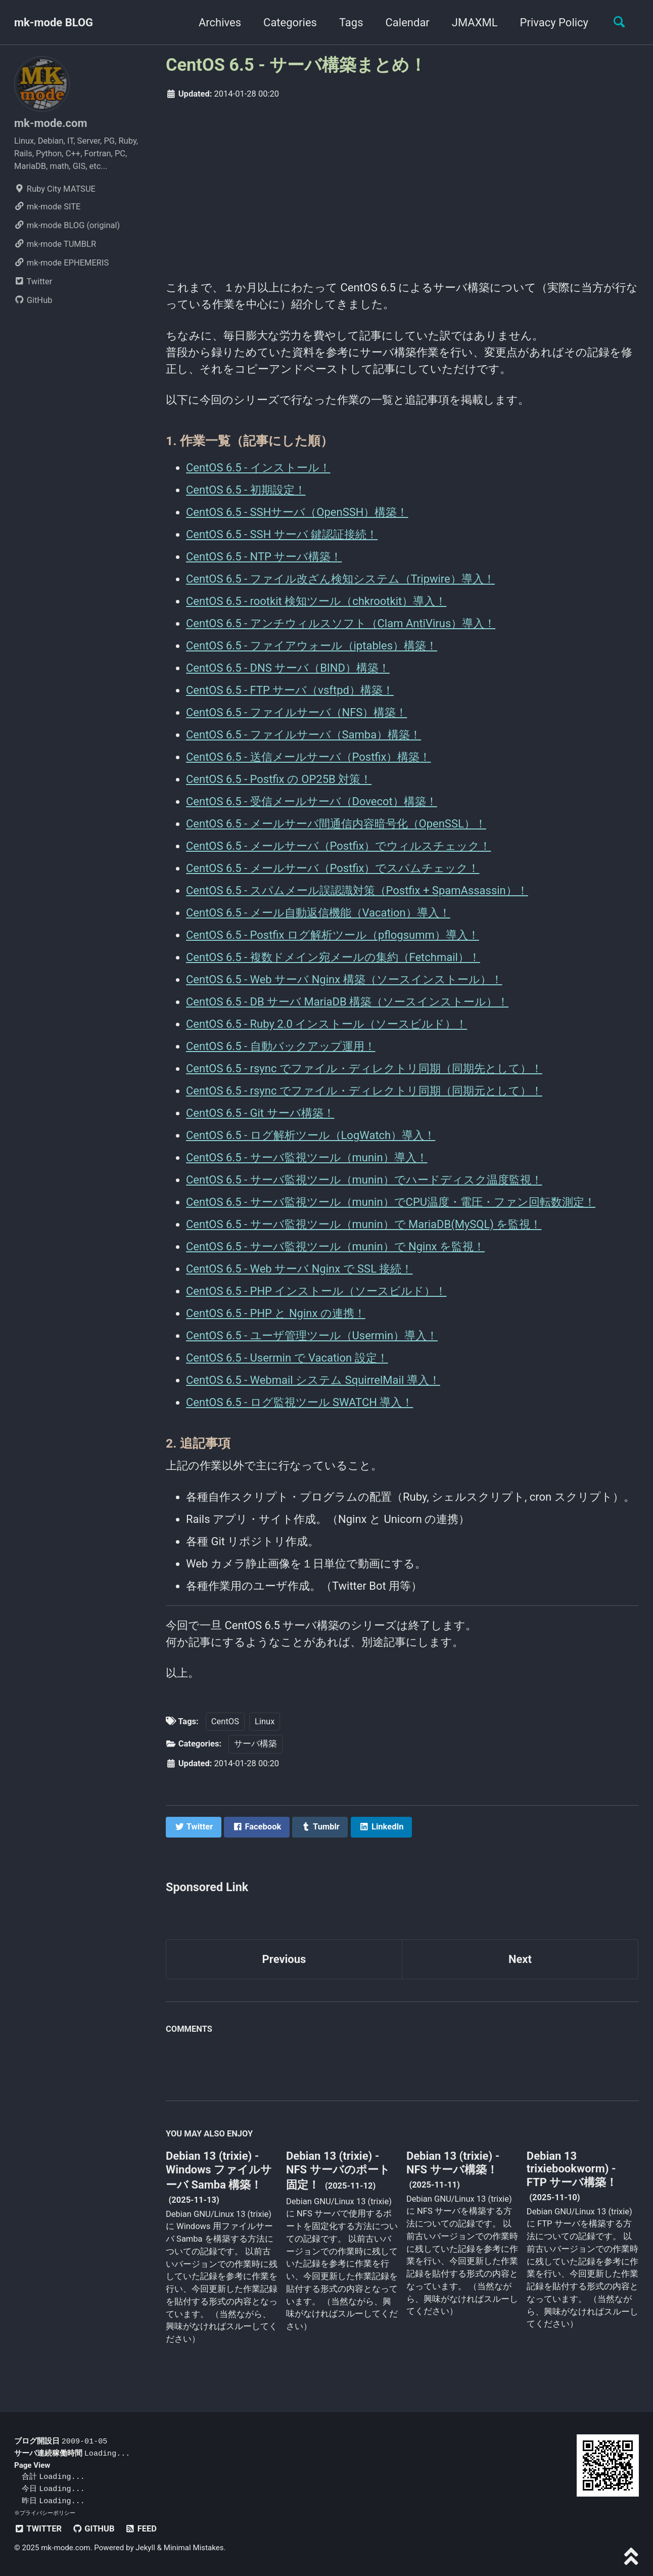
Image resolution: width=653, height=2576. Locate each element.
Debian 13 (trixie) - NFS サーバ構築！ (452, 2163)
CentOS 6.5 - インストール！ (258, 467)
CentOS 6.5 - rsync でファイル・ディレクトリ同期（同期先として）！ (364, 1068)
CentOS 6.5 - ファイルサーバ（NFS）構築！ (296, 712)
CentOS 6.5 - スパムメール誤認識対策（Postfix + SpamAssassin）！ (357, 890)
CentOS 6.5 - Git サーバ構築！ (260, 1113)
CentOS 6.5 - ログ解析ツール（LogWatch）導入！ (310, 1135)
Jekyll (145, 2547)
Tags (351, 22)
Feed (141, 2529)
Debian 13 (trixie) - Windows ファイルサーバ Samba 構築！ (219, 2170)
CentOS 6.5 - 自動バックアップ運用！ (281, 1046)
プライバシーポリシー (47, 2512)
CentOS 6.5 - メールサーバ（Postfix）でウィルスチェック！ (338, 846)
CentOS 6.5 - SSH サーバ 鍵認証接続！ (282, 534)
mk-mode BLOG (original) (67, 225)
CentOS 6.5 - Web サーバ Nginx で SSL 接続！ (299, 1268)
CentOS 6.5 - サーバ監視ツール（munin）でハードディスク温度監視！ (364, 1179)
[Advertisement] (402, 186)
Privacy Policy (554, 22)
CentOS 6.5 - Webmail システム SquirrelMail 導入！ (313, 1380)
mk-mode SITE (47, 206)
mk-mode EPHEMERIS (61, 263)
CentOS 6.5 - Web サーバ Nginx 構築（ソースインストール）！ (344, 979)
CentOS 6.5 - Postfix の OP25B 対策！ (278, 779)
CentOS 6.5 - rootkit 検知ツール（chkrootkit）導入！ (316, 601)
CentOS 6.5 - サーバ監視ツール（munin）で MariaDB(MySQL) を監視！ (363, 1224)
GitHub (33, 300)
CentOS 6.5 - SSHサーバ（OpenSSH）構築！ (297, 512)
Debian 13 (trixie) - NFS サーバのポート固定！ (338, 2170)
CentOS (225, 1721)
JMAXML (475, 22)
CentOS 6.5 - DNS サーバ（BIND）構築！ (288, 668)
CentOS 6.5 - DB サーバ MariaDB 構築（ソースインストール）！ (347, 1001)
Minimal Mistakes (194, 2547)
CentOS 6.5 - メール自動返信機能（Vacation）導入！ (318, 912)
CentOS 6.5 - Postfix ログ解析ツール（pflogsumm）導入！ (332, 935)
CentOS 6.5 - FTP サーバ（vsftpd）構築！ (290, 690)
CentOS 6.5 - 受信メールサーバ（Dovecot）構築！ (311, 801)
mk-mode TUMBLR (55, 244)
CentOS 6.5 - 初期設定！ (246, 490)
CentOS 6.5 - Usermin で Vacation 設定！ (287, 1357)
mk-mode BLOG (53, 22)
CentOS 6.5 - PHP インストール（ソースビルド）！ (316, 1291)
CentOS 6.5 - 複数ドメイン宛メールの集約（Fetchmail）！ (333, 957)
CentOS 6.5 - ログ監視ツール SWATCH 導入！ (299, 1402)
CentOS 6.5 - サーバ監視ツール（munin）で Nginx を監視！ (335, 1246)
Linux (264, 1721)
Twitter (33, 281)
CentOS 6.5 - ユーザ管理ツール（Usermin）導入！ (312, 1335)
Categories (290, 22)
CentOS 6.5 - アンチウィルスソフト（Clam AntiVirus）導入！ (340, 623)
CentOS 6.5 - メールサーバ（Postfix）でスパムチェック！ (332, 868)
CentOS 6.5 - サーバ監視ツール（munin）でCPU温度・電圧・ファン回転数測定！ (390, 1202)
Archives (220, 22)
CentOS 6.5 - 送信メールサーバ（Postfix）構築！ (308, 757)
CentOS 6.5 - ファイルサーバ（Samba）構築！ (303, 734)
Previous (284, 1959)
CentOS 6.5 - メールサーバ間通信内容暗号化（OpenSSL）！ (336, 823)
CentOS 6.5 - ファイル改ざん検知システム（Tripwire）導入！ (340, 579)
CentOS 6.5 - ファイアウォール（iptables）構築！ (311, 645)
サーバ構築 (255, 1744)
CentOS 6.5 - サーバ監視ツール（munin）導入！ (307, 1157)
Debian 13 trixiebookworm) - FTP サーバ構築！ (572, 2169)
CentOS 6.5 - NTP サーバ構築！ (264, 556)
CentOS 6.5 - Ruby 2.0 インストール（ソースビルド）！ (326, 1024)
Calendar (408, 22)
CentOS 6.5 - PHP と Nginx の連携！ (275, 1313)
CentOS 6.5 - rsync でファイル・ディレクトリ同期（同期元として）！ (364, 1090)
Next (520, 1959)
